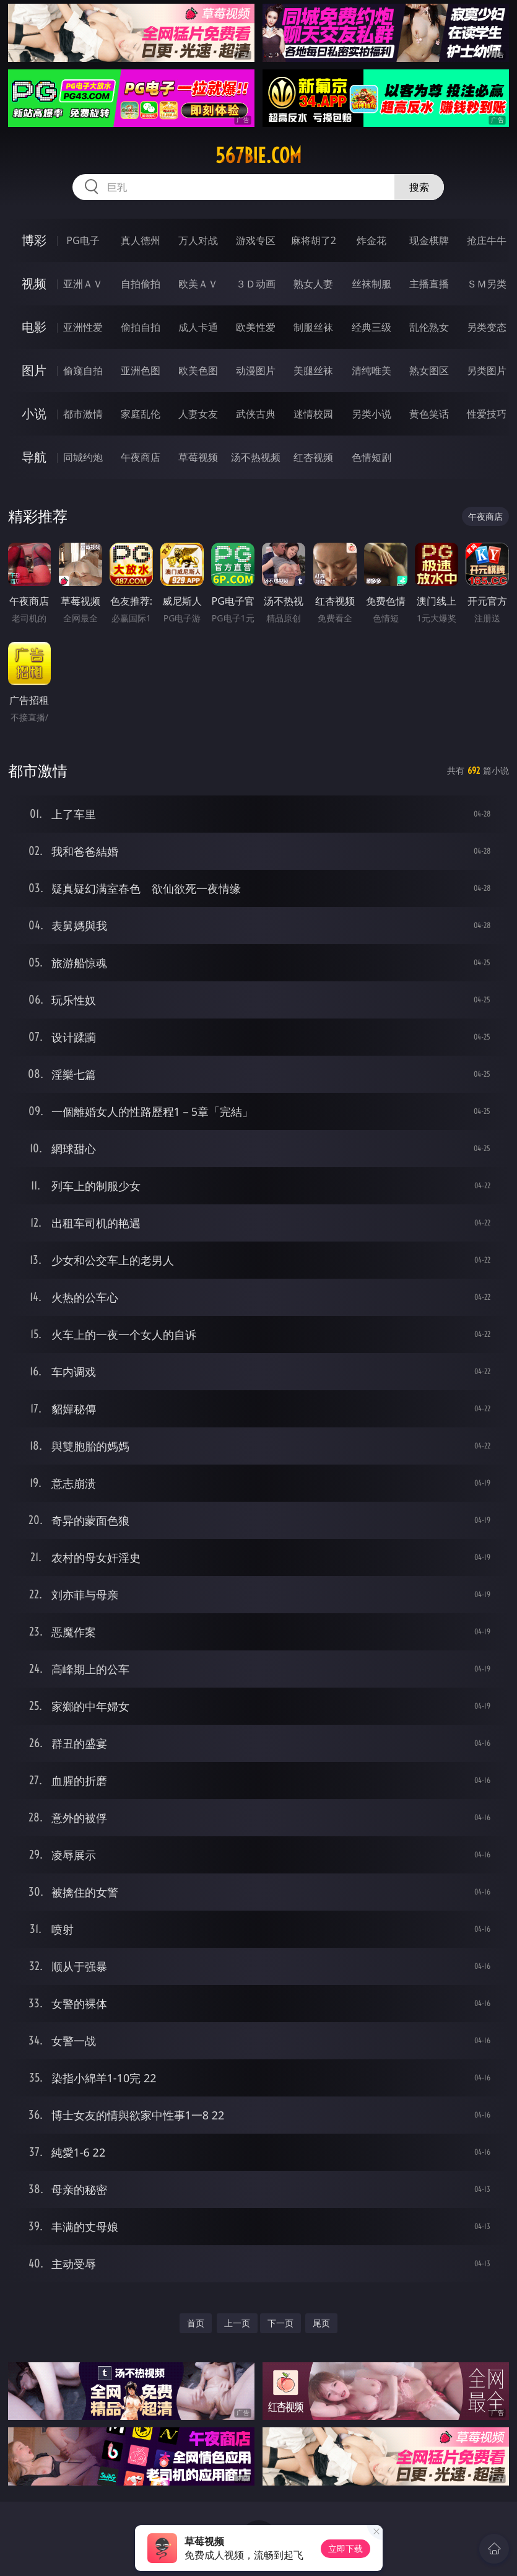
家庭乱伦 (140, 414)
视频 (34, 283)
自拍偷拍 (140, 284)
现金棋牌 (429, 240)
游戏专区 (256, 240)
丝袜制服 (371, 284)
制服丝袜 (313, 327)
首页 (195, 2323)
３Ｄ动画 (256, 284)
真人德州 (140, 240)
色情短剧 (371, 457)
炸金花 (371, 240)
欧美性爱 (256, 327)
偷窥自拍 (83, 370)
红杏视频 (313, 457)
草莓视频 (198, 457)
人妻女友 (198, 414)
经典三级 (371, 327)
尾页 (321, 2323)
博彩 (34, 240)
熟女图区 (429, 370)
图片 (34, 370)
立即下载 (345, 2548)
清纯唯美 (371, 370)
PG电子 (82, 240)
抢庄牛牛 (486, 240)
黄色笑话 (429, 414)
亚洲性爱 (83, 327)
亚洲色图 (140, 370)
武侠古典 (256, 414)
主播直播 (429, 284)
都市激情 (83, 414)
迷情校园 (313, 414)
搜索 (419, 187)
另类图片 (486, 370)
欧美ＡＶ (198, 284)
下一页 (280, 2323)
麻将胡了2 (313, 240)
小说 (34, 413)
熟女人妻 (313, 284)
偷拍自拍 (140, 327)
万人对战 (198, 240)
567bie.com (258, 155)
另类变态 (486, 327)
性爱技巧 (486, 414)
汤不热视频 (255, 457)
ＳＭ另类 (486, 284)
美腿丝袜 (313, 370)
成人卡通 (198, 327)
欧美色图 (198, 370)
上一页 (237, 2323)
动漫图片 (256, 370)
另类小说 (371, 414)
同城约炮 (83, 457)
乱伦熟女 (429, 327)
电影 (34, 326)
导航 (34, 457)
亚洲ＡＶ (83, 284)
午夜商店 (140, 457)
